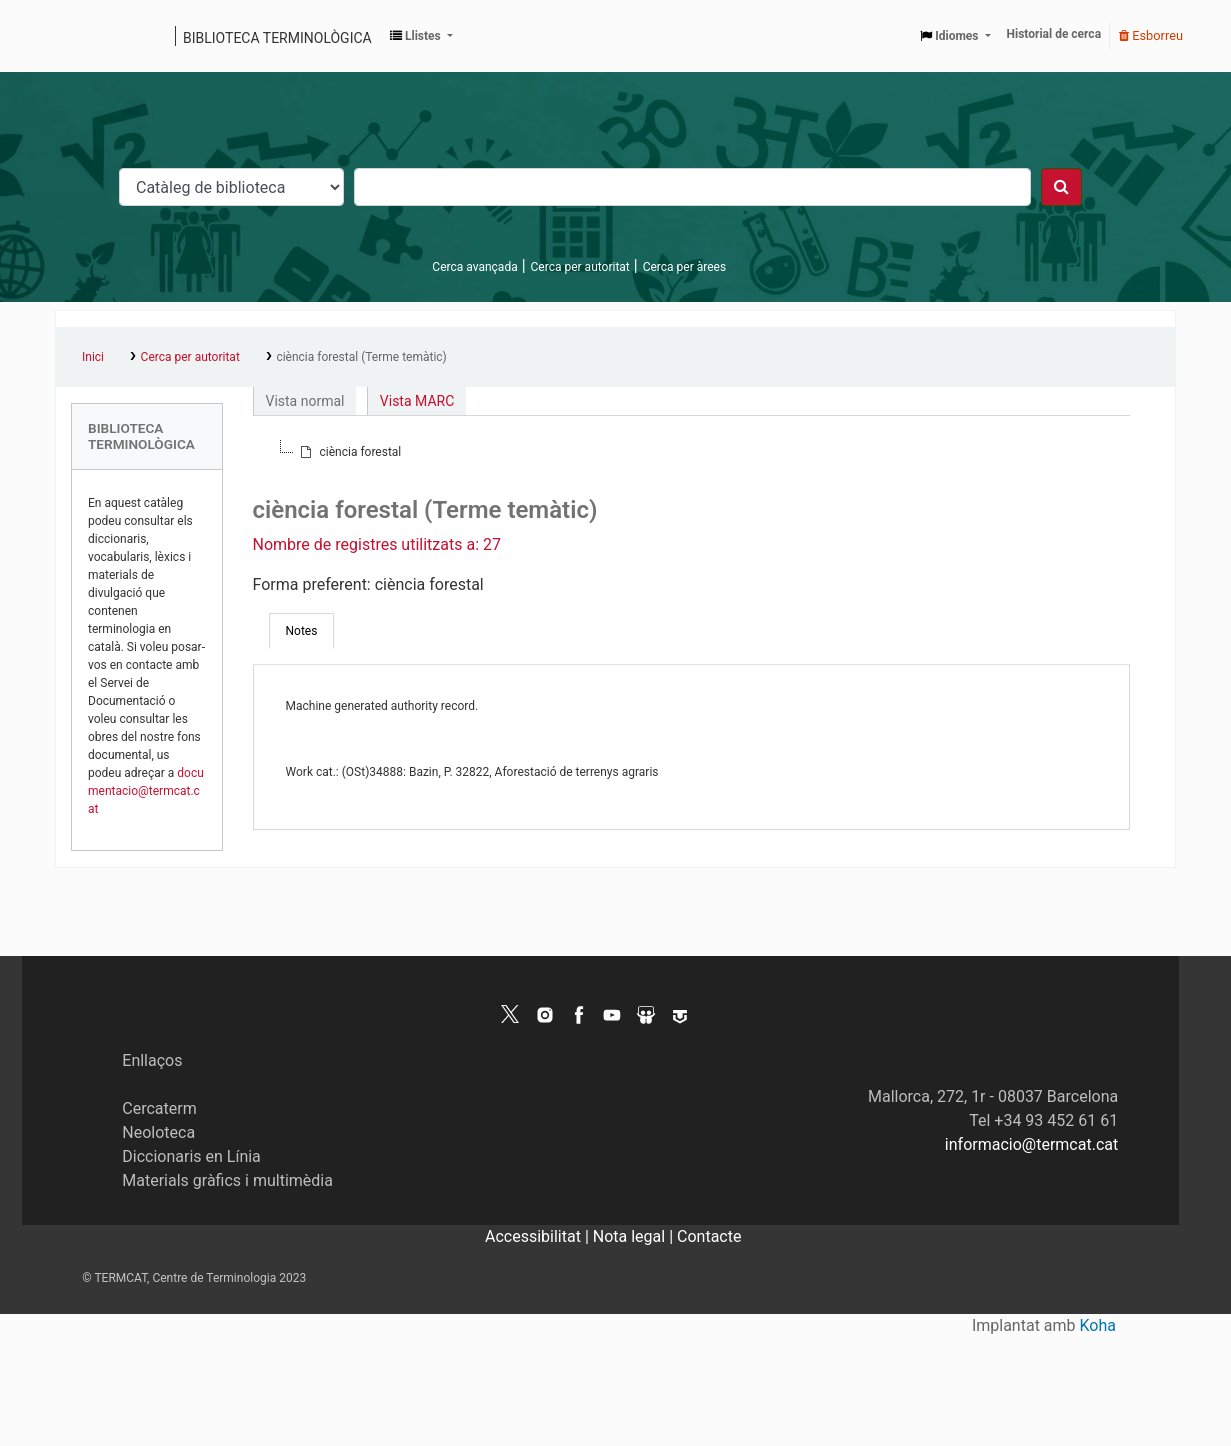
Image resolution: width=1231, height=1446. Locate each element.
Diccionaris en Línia (191, 1156)
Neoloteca (158, 1132)
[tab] (302, 631)
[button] (421, 36)
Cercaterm (159, 1108)
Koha (1098, 1325)
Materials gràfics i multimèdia (227, 1180)
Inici (93, 357)
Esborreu (1151, 35)
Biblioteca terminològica (277, 38)
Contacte (709, 1236)
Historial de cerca (1054, 34)
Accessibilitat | (539, 1236)
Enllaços (152, 1060)
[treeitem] (349, 452)
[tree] (692, 452)
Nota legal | (635, 1236)
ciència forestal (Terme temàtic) (361, 357)
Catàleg (77, 36)
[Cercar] (1061, 187)
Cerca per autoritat (580, 267)
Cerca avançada (474, 267)
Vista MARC (417, 401)
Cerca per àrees (684, 267)
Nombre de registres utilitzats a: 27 (377, 544)
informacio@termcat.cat (1031, 1144)
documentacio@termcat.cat (146, 791)
